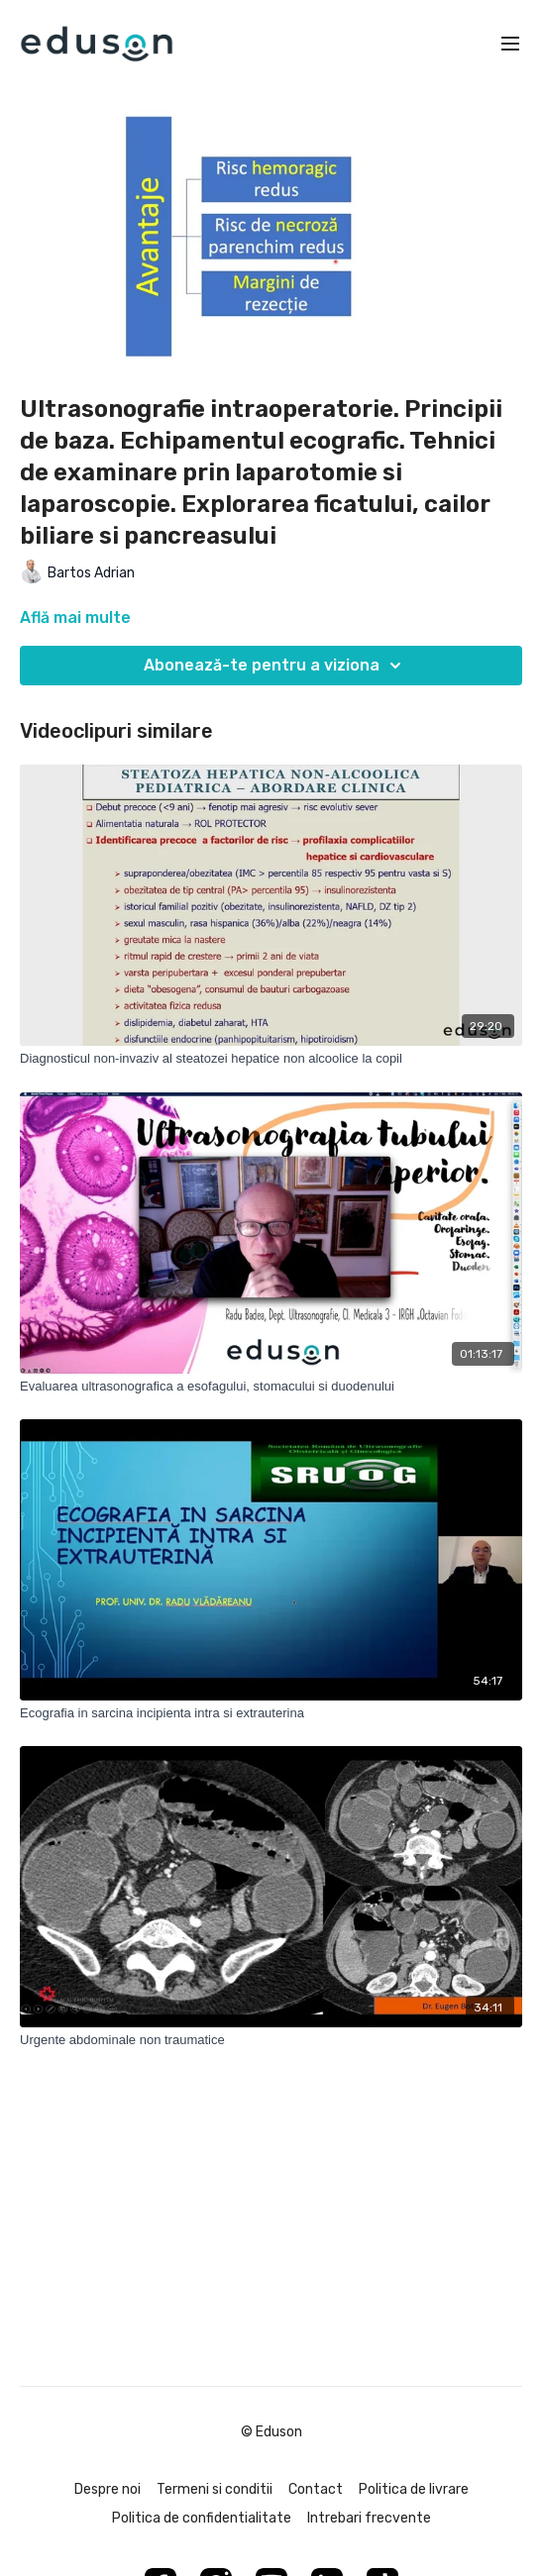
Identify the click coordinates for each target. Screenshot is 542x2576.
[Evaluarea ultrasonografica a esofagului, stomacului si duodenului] (271, 1386)
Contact (315, 2489)
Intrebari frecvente (369, 2518)
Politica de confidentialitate (201, 2518)
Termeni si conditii (214, 2489)
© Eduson (271, 2432)
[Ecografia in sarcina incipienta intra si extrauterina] (271, 1713)
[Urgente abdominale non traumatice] (271, 2040)
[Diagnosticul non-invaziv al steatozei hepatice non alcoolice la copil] (271, 1059)
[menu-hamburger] (510, 44)
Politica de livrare (414, 2489)
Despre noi (107, 2489)
